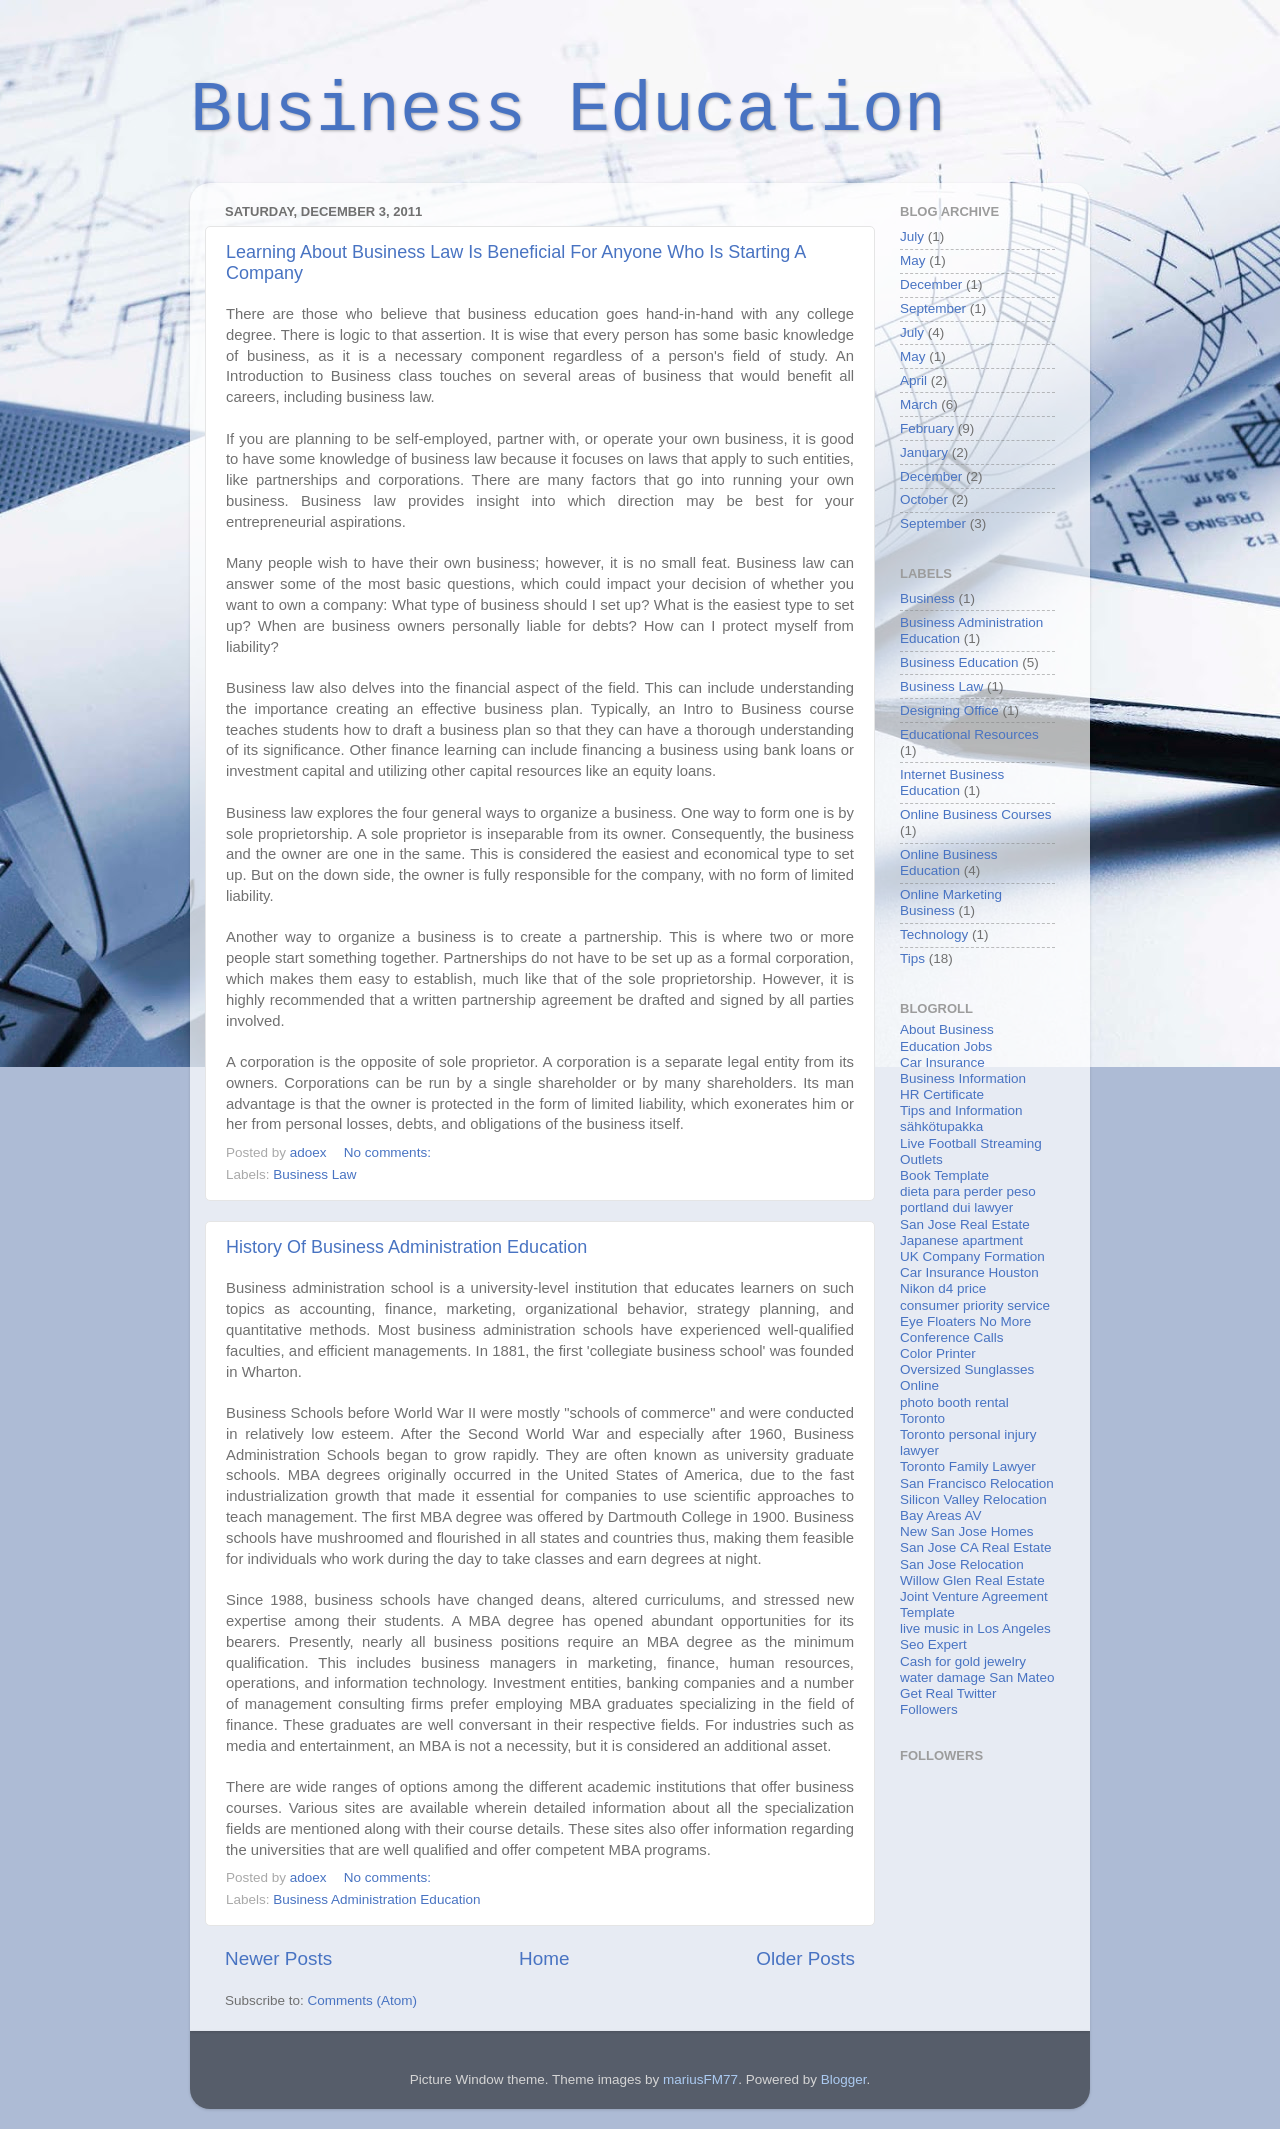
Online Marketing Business (951, 902)
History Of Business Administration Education (406, 1247)
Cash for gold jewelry (963, 1661)
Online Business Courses (976, 814)
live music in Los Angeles (975, 1628)
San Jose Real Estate (965, 1224)
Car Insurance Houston (969, 1272)
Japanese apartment (961, 1240)
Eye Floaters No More (965, 1321)
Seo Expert (933, 1644)
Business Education (568, 111)
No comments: (389, 1152)
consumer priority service (975, 1305)
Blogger (844, 2079)
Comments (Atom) (363, 2000)
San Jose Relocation (962, 1564)
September (933, 308)
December (931, 284)
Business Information (963, 1078)
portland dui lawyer (956, 1207)
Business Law (314, 1174)
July (912, 236)
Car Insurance (942, 1062)
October (924, 499)
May (913, 260)
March (919, 404)
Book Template (944, 1175)
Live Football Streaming (971, 1143)
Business (927, 598)
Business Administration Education (376, 1899)
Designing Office (949, 710)
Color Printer (938, 1353)
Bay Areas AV (941, 1515)
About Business (947, 1029)
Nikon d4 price (943, 1288)
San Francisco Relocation (977, 1483)
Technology (934, 934)
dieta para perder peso (968, 1191)
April (913, 380)
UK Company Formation (972, 1256)
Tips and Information (961, 1110)
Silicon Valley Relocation (973, 1499)
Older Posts (805, 1958)
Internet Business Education (952, 782)
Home (544, 1958)
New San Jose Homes (967, 1531)
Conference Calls (952, 1337)
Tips (912, 958)
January (924, 452)
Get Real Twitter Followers (948, 1701)
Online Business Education (949, 862)
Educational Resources (969, 734)
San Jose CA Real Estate (976, 1547)
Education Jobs (946, 1046)
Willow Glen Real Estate (972, 1580)
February (927, 428)
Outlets (921, 1159)
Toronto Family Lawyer (968, 1466)
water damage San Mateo (977, 1677)
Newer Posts (278, 1958)
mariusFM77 (700, 2079)
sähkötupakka (941, 1126)
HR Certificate (942, 1094)
